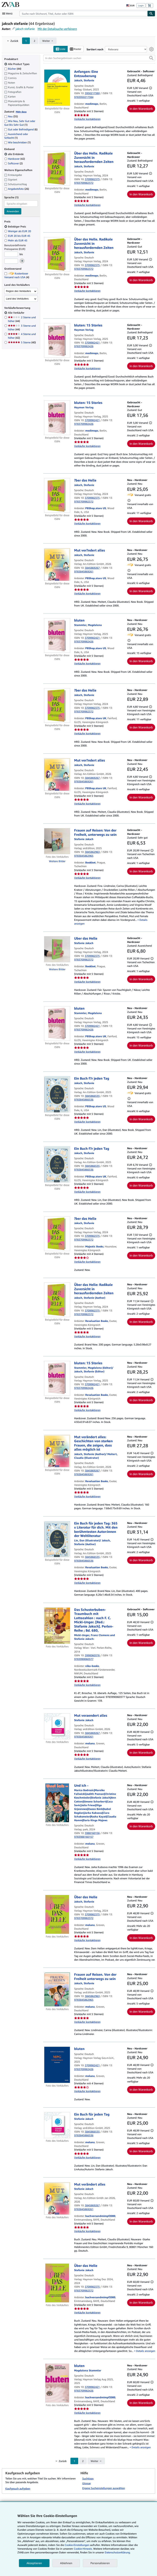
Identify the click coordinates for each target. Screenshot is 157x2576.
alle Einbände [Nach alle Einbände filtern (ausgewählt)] (14, 154)
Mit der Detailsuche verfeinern (57, 29)
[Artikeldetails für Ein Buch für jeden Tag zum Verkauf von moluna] (57, 2125)
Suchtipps (88, 2478)
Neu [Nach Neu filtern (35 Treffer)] (11, 116)
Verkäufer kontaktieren (87, 119)
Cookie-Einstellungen (77, 2544)
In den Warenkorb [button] (141, 109)
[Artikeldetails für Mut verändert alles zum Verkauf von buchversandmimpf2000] (57, 2198)
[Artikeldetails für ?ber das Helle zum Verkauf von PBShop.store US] (57, 495)
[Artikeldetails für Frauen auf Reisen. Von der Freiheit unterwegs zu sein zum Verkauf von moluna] (57, 1990)
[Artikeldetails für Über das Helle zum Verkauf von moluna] (57, 1914)
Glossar (86, 2483)
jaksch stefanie (25, 29)
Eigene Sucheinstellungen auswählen (103, 2488)
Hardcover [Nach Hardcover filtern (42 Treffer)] (14, 158)
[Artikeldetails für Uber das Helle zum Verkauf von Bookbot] (57, 949)
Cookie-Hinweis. (83, 2548)
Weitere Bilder (57, 861)
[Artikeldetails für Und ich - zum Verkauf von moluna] (57, 1802)
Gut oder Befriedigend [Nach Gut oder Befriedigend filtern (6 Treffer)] (20, 129)
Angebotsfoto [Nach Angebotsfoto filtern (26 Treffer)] (16, 188)
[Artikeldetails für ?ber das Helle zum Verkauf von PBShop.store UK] (57, 705)
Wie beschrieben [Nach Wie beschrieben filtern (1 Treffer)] (17, 142)
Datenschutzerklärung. (117, 2552)
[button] (151, 58)
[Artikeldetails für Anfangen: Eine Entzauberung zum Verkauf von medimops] (57, 88)
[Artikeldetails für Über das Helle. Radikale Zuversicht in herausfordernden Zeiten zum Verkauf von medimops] (57, 168)
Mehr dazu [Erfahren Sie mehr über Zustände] (21, 111)
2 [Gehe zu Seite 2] (34, 40)
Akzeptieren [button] (34, 2563)
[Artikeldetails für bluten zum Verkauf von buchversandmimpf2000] (57, 2383)
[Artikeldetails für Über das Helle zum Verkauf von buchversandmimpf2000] (57, 2282)
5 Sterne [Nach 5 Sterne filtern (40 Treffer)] (22, 342)
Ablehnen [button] (66, 2563)
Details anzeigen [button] (145, 2350)
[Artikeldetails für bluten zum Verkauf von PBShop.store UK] (57, 1023)
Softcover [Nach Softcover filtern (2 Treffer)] (13, 163)
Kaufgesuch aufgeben (17, 2488)
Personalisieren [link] (100, 2563)
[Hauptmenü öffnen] (8, 13)
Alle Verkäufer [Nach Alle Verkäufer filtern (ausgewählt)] (16, 312)
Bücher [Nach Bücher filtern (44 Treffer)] (12, 68)
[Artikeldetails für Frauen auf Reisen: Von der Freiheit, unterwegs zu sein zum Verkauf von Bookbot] (57, 841)
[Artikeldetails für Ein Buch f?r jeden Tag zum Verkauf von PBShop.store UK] (57, 1164)
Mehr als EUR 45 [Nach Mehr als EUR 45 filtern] (16, 240)
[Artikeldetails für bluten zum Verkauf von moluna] (57, 2065)
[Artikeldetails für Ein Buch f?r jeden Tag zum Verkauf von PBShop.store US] (57, 1094)
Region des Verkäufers (18, 291)
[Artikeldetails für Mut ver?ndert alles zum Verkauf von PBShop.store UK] (57, 774)
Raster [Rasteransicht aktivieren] (75, 49)
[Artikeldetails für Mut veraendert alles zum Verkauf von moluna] (57, 1726)
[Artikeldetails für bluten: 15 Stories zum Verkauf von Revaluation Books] (57, 1378)
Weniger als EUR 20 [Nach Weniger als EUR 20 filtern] (18, 231)
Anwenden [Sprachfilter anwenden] (13, 211)
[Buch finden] (151, 13)
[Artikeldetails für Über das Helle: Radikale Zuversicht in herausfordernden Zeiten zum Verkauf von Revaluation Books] (57, 1300)
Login (141, 5)
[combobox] (83, 13)
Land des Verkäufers (17, 298)
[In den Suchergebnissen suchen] (99, 58)
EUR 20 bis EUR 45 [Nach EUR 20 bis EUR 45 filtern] (17, 235)
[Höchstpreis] (11, 261)
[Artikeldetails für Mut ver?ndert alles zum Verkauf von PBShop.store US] (57, 564)
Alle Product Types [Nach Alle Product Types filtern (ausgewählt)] (17, 64)
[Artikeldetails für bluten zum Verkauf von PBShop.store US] (57, 635)
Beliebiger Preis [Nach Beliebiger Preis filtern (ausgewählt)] (15, 226)
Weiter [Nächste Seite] (46, 40)
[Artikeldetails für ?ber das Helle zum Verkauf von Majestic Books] (57, 1233)
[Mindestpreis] (11, 254)
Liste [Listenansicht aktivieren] (60, 49)
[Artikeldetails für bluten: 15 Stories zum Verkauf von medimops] (57, 340)
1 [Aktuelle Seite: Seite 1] (26, 40)
